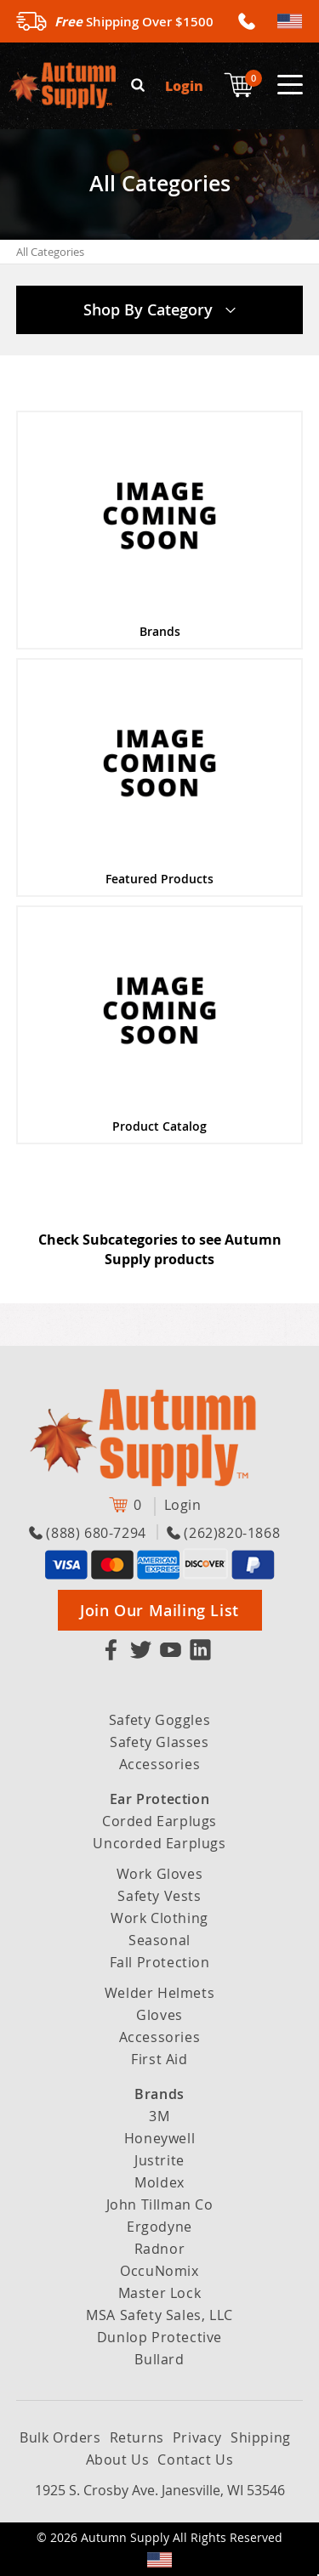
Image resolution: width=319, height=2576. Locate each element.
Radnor (159, 2248)
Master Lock (160, 2293)
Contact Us (195, 2459)
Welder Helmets (159, 1992)
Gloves (159, 2015)
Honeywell (159, 2138)
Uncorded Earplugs (159, 1843)
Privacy (197, 2437)
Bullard (159, 2359)
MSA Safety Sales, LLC (159, 2315)
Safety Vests (159, 1896)
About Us (118, 2459)
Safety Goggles (159, 1720)
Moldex (159, 2182)
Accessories (160, 1764)
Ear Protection (159, 1799)
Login (184, 85)
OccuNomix (159, 2270)
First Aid (159, 2059)
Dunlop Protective (159, 2337)
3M (159, 2116)
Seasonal (159, 1940)
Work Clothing (159, 1918)
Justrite (159, 2160)
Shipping (261, 2437)
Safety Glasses (159, 1742)
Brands (159, 2094)
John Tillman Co (160, 2204)
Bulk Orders (60, 2437)
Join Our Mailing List (159, 1610)
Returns (137, 2437)
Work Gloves (160, 1873)
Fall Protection (160, 1962)
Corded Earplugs (159, 1821)
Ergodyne (159, 2226)
